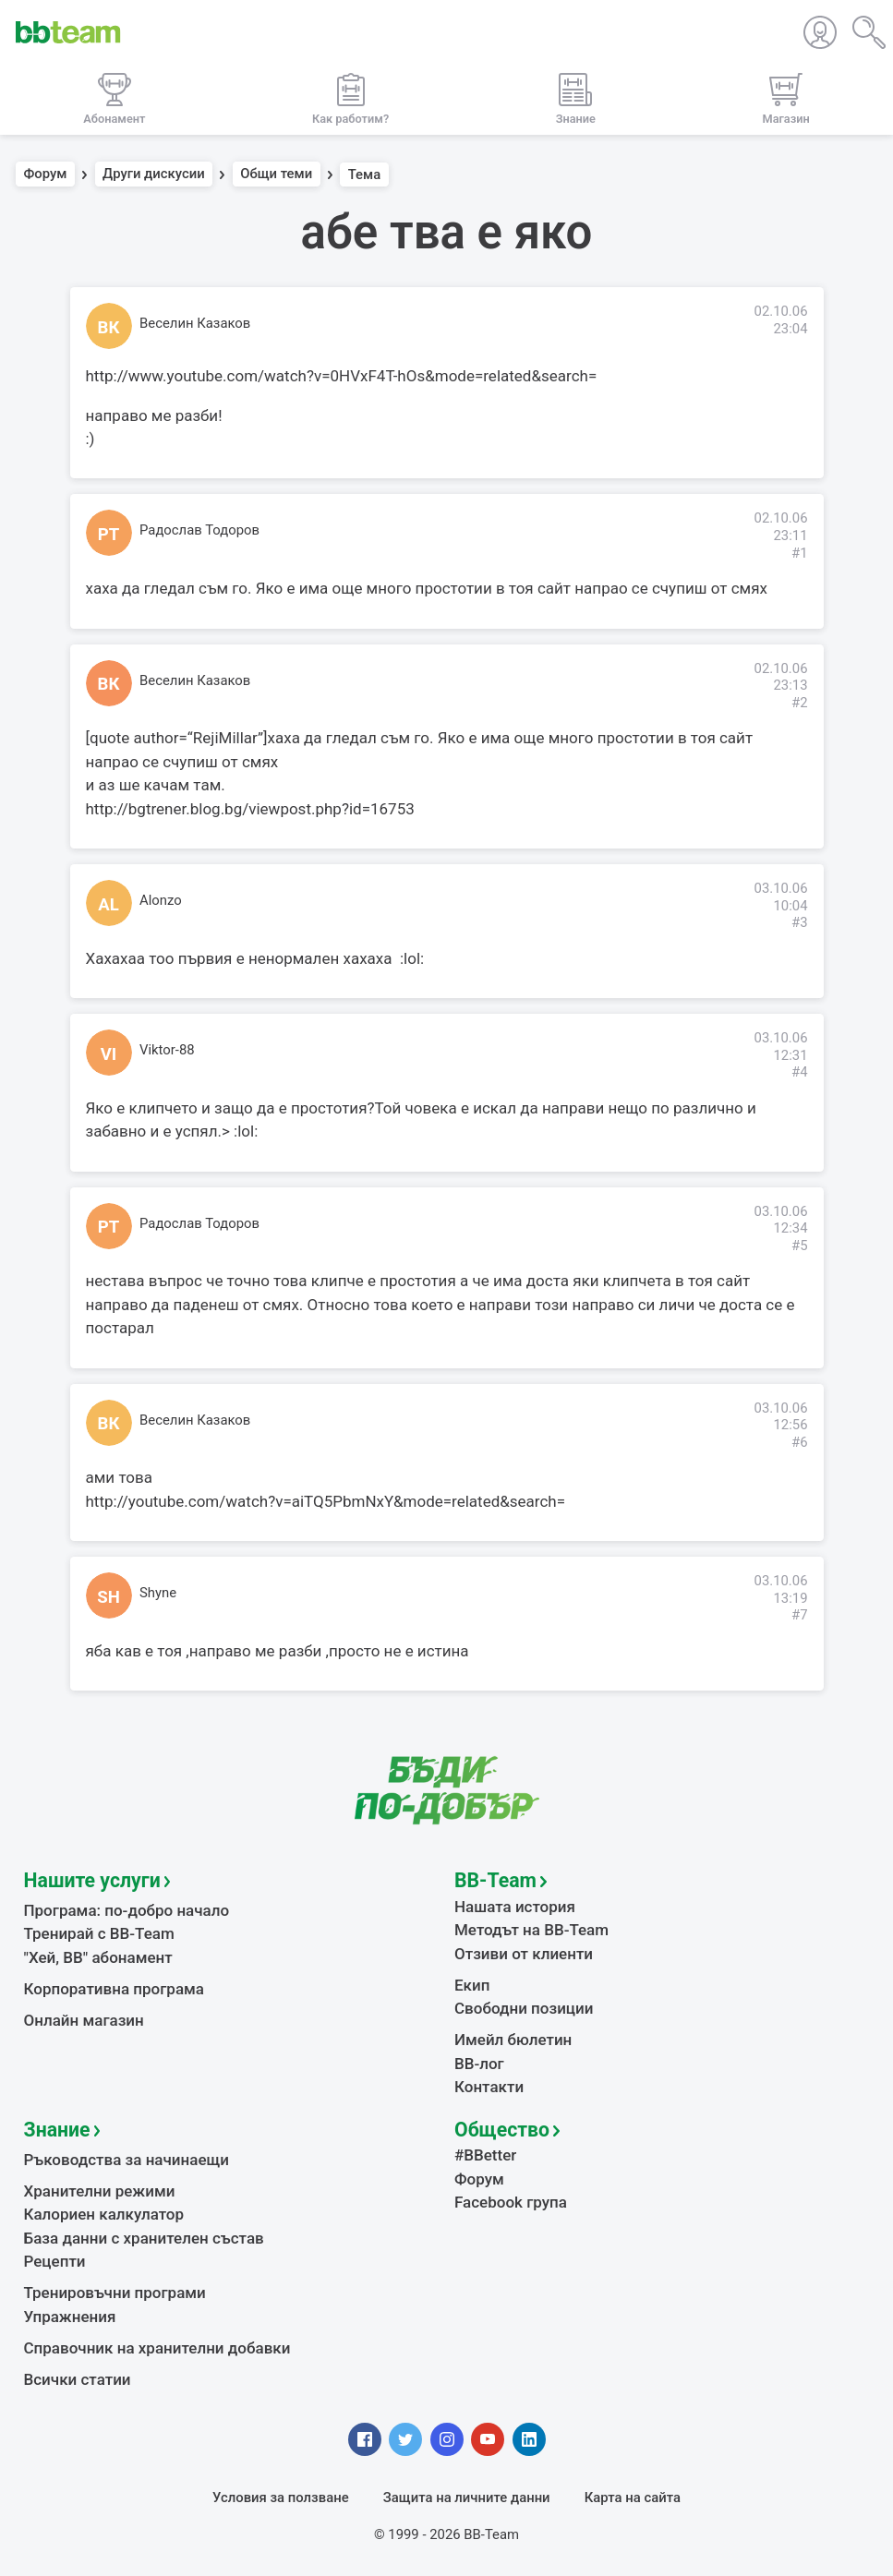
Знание (57, 2129)
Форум (45, 174)
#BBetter (485, 2155)
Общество (501, 2129)
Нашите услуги (92, 1880)
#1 (799, 553)
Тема (364, 174)
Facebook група (510, 2202)
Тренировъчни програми (115, 2292)
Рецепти (55, 2261)
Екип (471, 1985)
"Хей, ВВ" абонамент (98, 1957)
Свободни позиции (524, 2008)
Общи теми (276, 174)
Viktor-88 (167, 1049)
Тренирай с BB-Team (99, 1933)
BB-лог (479, 2063)
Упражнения (70, 2316)
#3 (799, 922)
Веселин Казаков (194, 323)
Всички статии (77, 2379)
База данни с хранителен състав (144, 2238)
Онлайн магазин (84, 2020)
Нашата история (514, 1906)
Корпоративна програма (114, 1989)
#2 (799, 702)
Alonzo (160, 900)
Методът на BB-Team (531, 1929)
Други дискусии (154, 174)
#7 (799, 1615)
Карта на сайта (633, 2497)
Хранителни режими (99, 2191)
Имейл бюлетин (513, 2039)
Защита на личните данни (466, 2497)
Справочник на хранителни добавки (157, 2348)
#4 (799, 1072)
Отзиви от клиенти (523, 1953)
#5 (799, 1245)
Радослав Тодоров (199, 530)
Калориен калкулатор (104, 2214)
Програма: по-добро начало (127, 1910)
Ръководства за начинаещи (127, 2159)
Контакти (489, 2086)
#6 (799, 1442)
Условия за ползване (280, 2497)
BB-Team (495, 1880)
